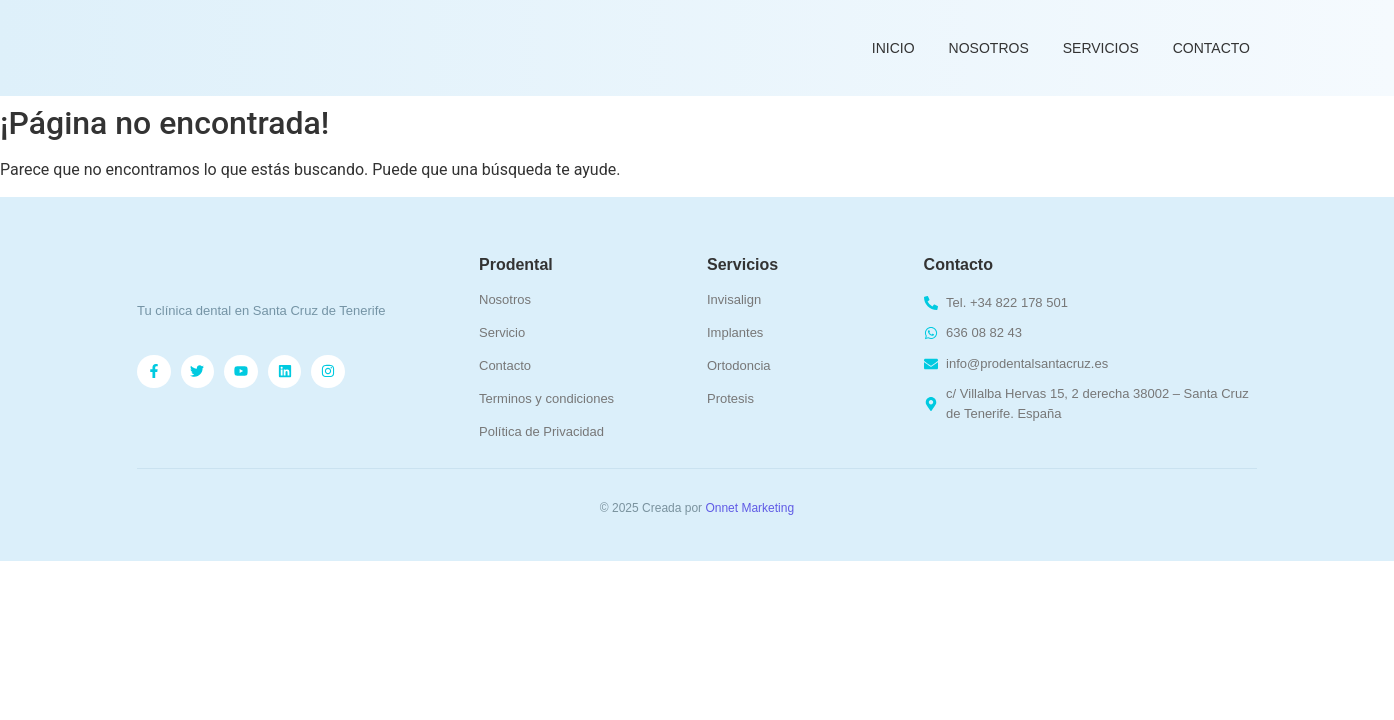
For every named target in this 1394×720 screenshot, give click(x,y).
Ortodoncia (739, 365)
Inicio (893, 48)
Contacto (1211, 48)
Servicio (502, 332)
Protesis (730, 398)
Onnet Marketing (749, 508)
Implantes (735, 332)
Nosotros (989, 48)
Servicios (1101, 48)
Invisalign (734, 299)
